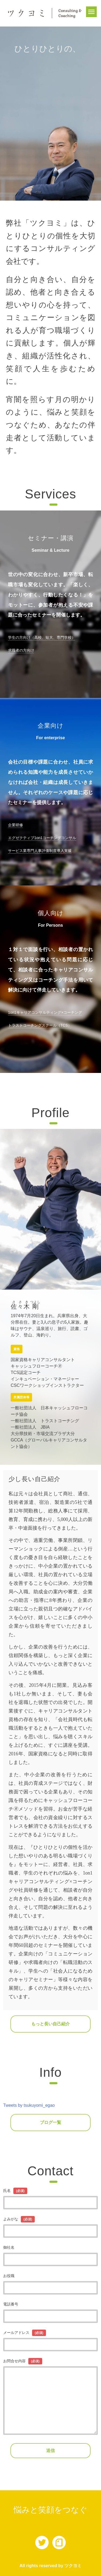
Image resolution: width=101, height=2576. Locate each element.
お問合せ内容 (22, 2361)
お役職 (8, 2276)
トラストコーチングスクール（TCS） (40, 1025)
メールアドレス (24, 2333)
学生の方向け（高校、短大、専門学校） (41, 637)
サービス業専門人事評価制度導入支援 (40, 850)
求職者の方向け (21, 650)
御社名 (8, 2247)
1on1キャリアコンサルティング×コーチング (45, 1012)
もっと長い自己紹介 (50, 2024)
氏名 (15, 2191)
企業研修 (15, 825)
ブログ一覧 (50, 2122)
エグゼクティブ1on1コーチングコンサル (42, 838)
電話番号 (10, 2304)
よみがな (19, 2219)
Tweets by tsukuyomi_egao (29, 2105)
